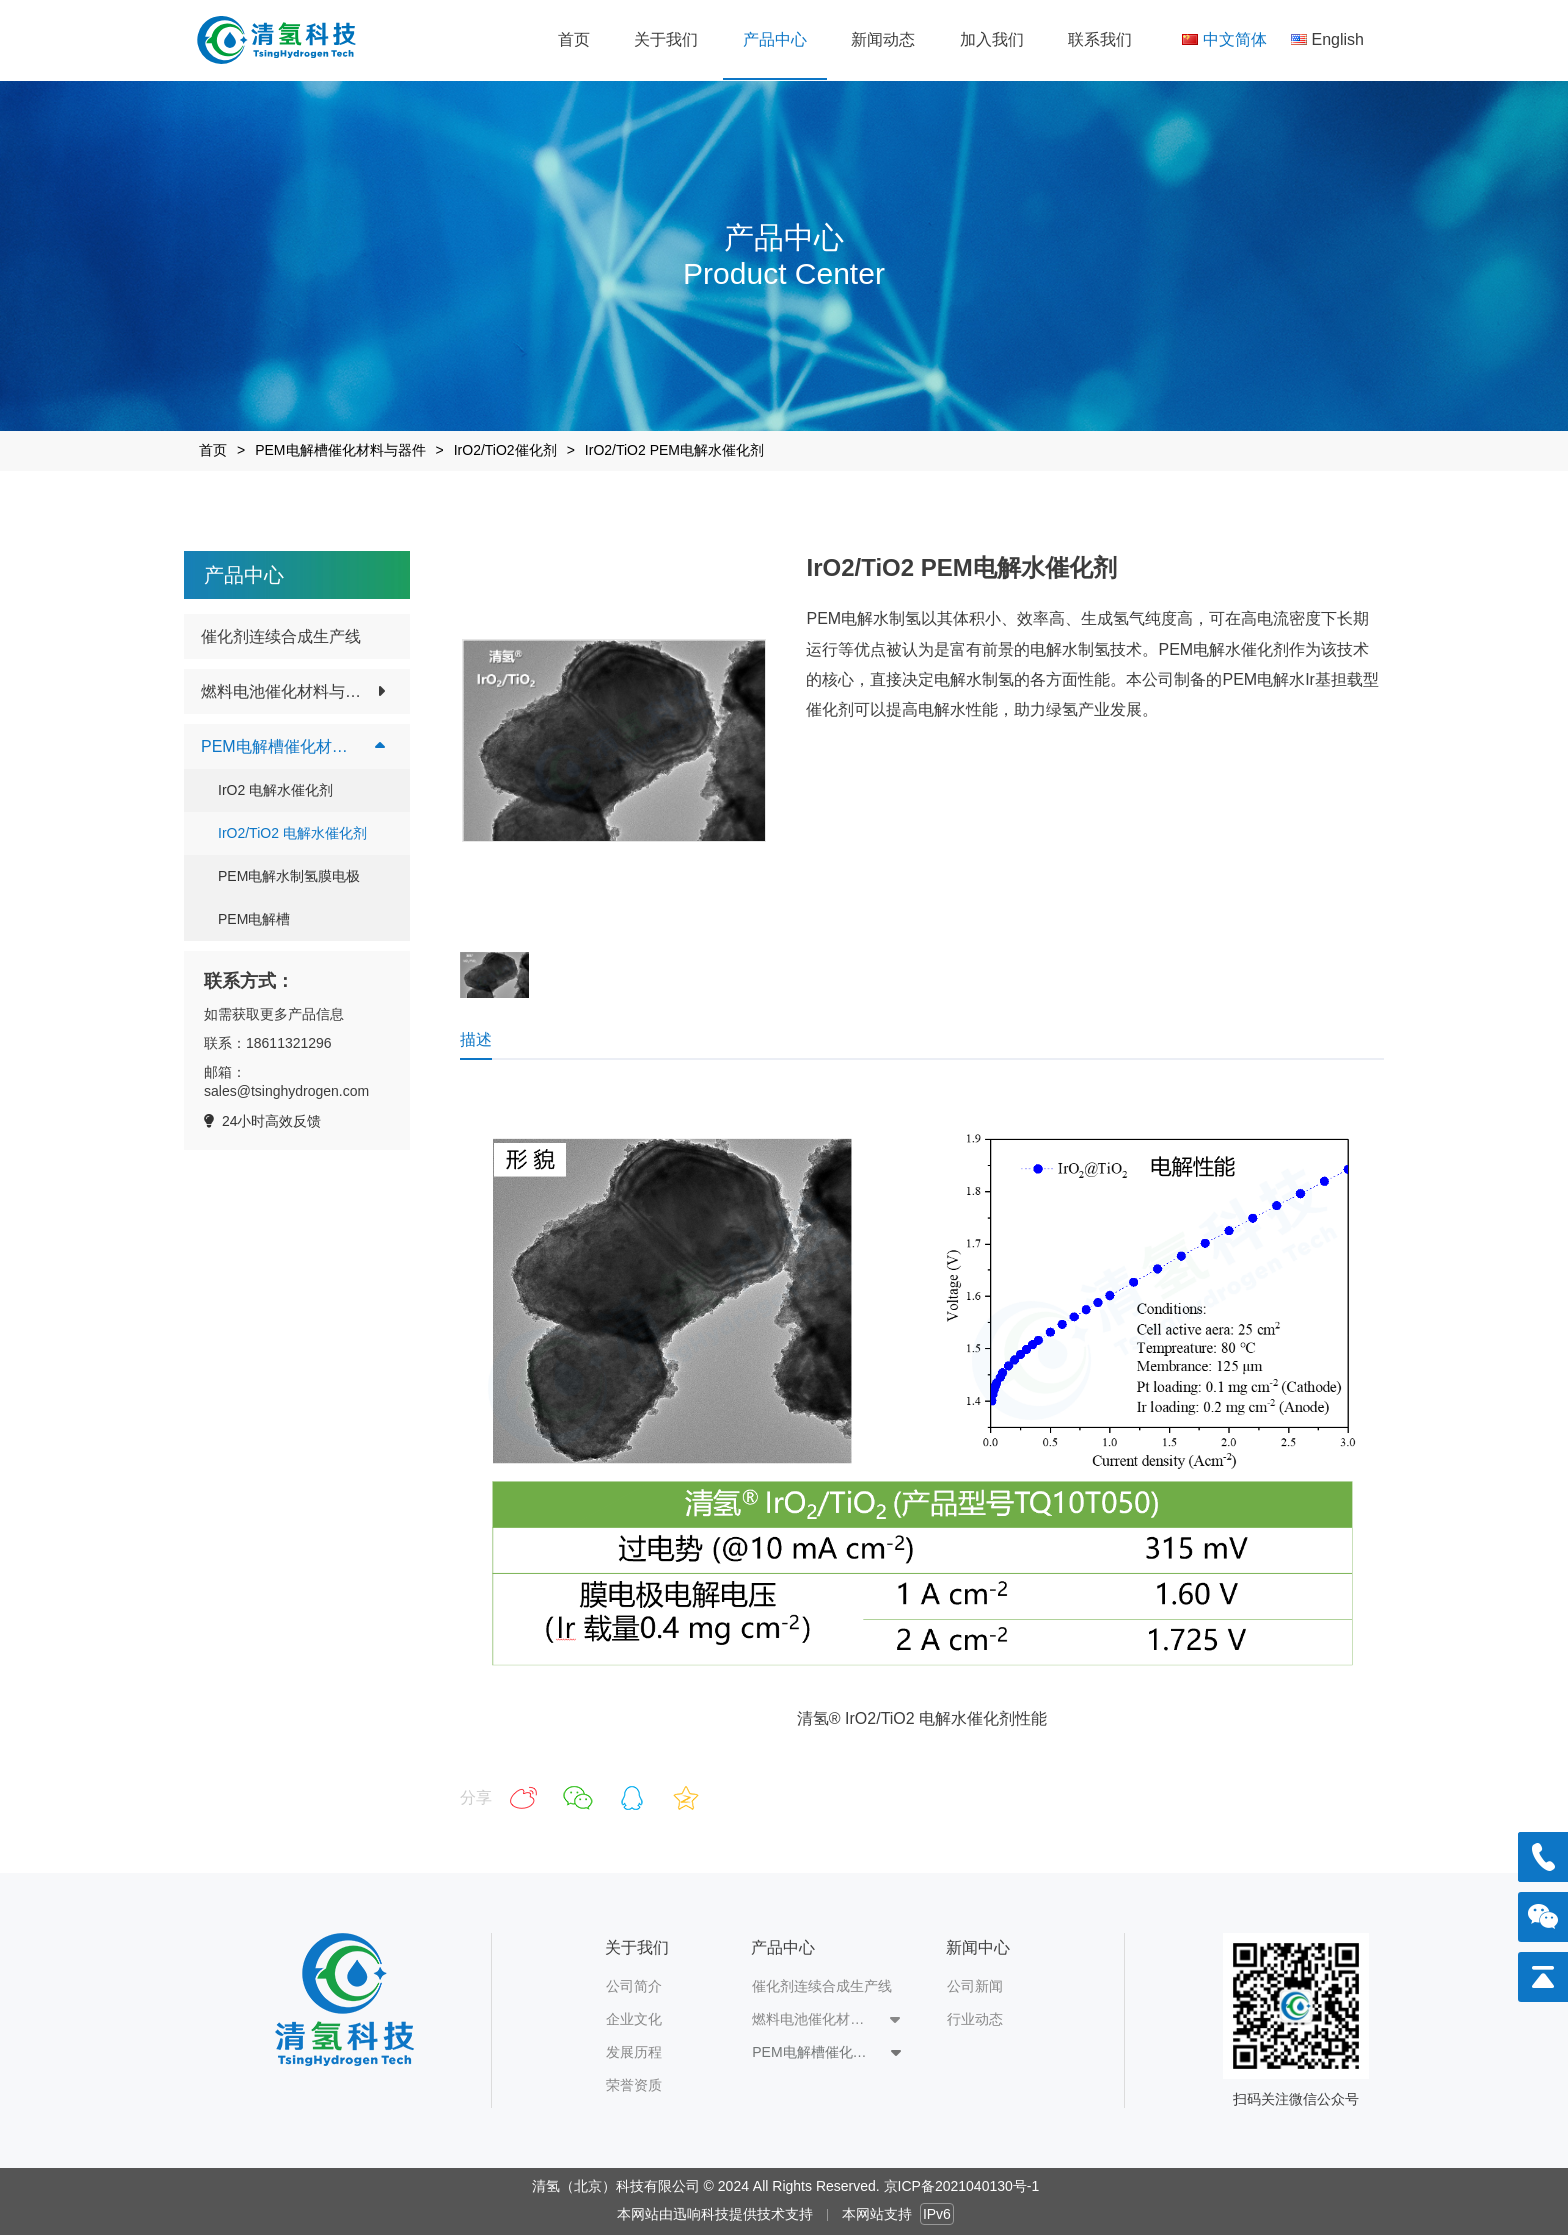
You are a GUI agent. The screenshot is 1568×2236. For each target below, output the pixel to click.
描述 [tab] (476, 1039)
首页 (213, 450)
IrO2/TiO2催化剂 (505, 450)
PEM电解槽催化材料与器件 (340, 450)
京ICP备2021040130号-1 (962, 2186)
